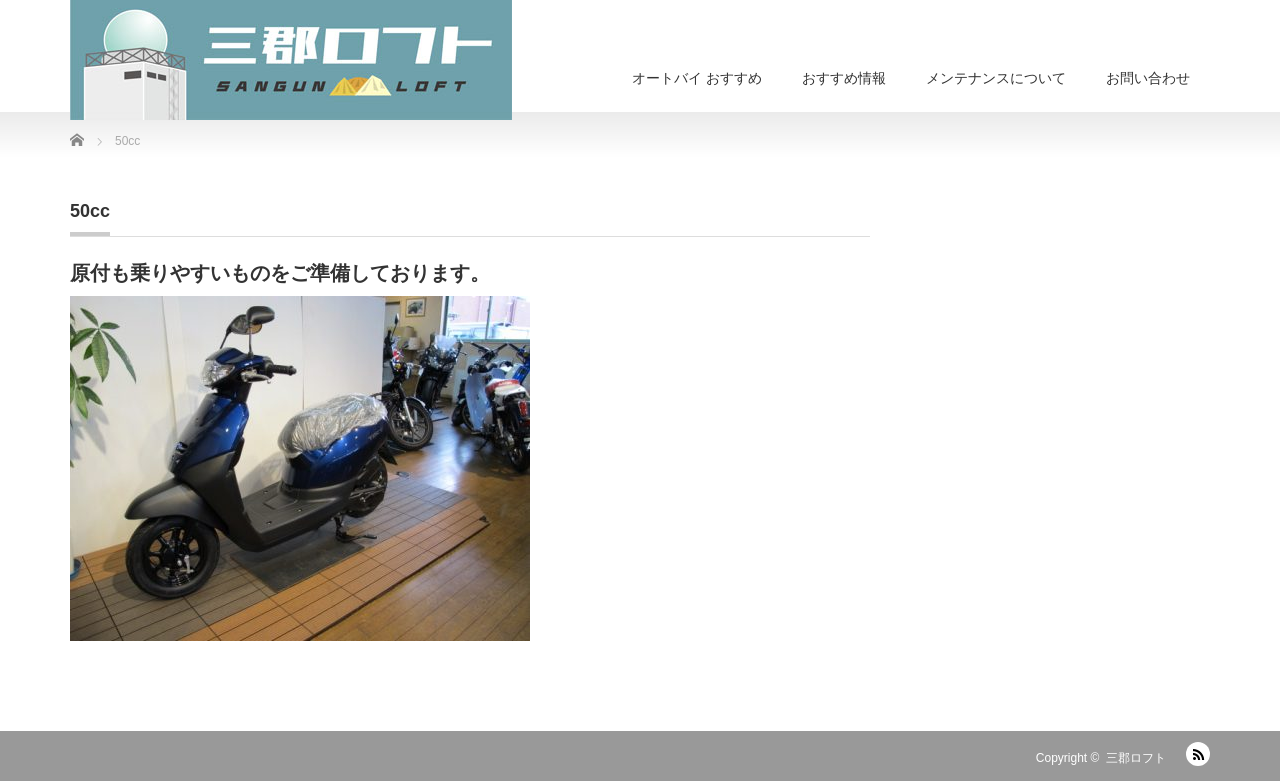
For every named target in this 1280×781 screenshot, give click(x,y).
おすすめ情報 (844, 78)
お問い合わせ (1148, 78)
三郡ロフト (1136, 758)
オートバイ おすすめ (697, 78)
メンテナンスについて (996, 78)
